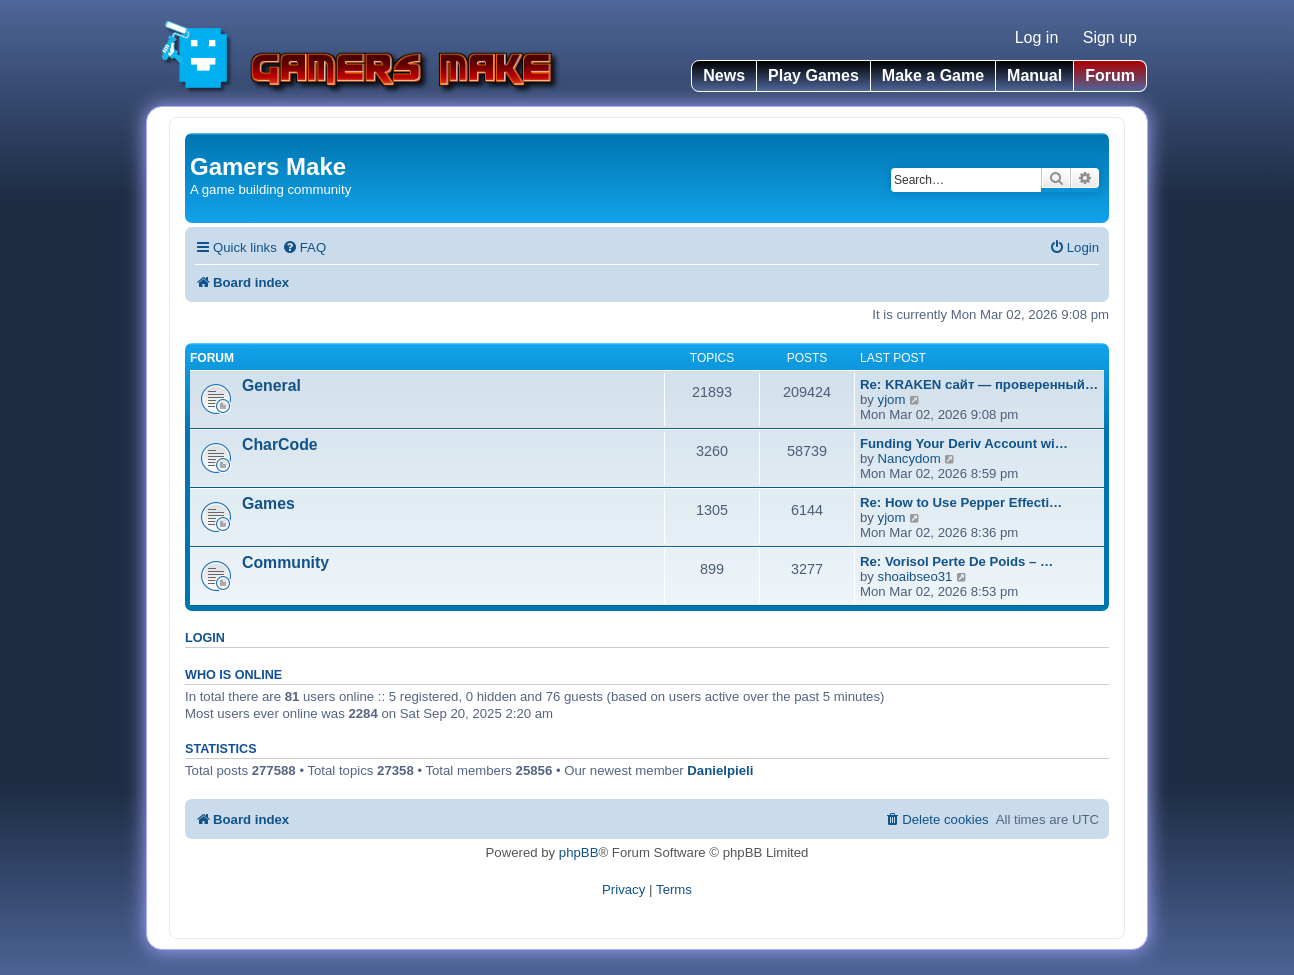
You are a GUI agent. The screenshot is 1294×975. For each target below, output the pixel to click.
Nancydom (909, 458)
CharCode (280, 444)
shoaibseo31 (915, 576)
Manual (1034, 75)
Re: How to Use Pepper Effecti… (961, 502)
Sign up (1110, 37)
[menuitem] (304, 247)
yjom (892, 399)
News (724, 75)
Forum (1110, 75)
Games (268, 503)
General (271, 385)
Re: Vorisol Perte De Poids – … (956, 561)
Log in (1037, 37)
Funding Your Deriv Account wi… (964, 443)
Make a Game (933, 75)
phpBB (579, 852)
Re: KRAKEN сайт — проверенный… (979, 384)
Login (205, 638)
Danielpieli (720, 770)
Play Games (813, 75)
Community (285, 562)
